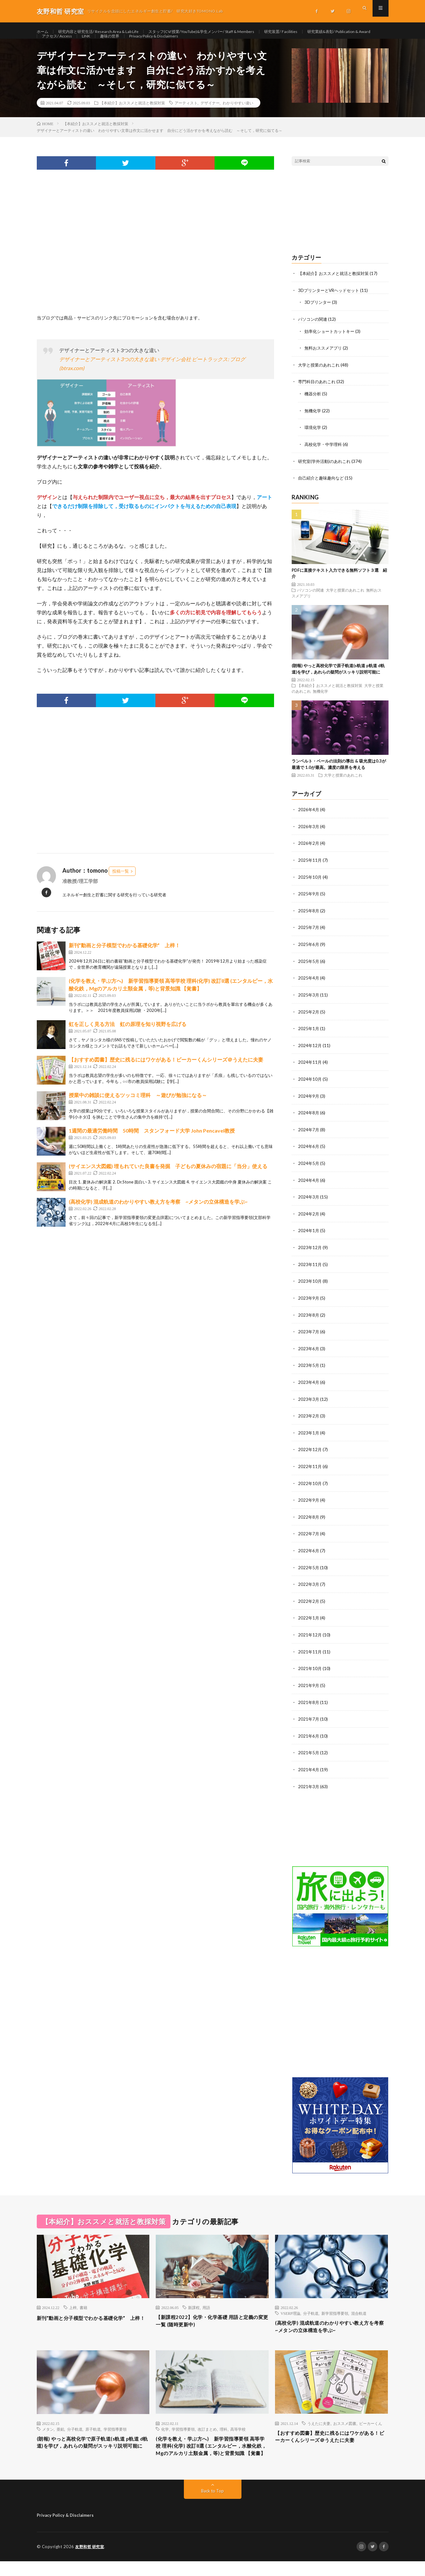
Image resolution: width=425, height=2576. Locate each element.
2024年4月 (309, 1188)
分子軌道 (311, 2314)
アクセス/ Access (142, 43)
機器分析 (313, 407)
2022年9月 (309, 1504)
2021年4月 (309, 1770)
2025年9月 (309, 905)
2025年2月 (309, 1021)
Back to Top (212, 2506)
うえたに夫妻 (318, 2426)
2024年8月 (309, 1121)
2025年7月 (309, 938)
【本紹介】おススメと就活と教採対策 (132, 117)
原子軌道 (93, 2432)
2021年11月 (310, 1654)
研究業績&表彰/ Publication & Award (78, 43)
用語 (206, 2308)
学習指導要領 (115, 2432)
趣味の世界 (201, 43)
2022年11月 (310, 1471)
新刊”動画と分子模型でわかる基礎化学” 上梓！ (124, 960)
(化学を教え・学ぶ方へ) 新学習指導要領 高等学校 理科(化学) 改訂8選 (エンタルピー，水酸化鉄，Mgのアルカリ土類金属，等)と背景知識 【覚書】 (211, 2455)
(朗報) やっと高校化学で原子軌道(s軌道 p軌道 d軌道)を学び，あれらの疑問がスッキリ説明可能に (91, 2451)
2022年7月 (309, 1537)
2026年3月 (309, 838)
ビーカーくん (370, 2426)
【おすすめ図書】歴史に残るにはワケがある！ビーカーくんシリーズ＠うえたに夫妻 (166, 1074)
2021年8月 (309, 1704)
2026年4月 (309, 821)
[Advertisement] (155, 266)
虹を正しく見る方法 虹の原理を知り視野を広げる (127, 1039)
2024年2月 (309, 1221)
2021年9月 (309, 1687)
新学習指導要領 (334, 2314)
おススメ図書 (344, 2426)
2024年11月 (310, 1071)
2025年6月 (309, 954)
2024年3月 (309, 1204)
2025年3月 (309, 1004)
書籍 (83, 2308)
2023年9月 (309, 1304)
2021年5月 (309, 1753)
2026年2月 (309, 855)
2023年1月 (309, 1437)
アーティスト (186, 117)
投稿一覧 (120, 886)
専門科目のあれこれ (318, 395)
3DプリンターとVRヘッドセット (331, 305)
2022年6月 (309, 1554)
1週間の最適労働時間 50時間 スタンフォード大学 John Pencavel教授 (154, 1145)
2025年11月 (310, 871)
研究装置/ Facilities (315, 32)
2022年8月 (309, 1520)
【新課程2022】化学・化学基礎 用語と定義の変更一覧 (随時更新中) (210, 2322)
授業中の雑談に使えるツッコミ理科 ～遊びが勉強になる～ (138, 1110)
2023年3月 (309, 1404)
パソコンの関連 (313, 333)
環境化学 (313, 440)
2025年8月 (309, 921)
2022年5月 (309, 1570)
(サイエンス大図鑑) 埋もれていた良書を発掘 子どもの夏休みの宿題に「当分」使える (168, 1181)
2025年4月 (309, 988)
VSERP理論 (290, 2314)
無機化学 (313, 423)
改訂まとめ (207, 2432)
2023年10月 (310, 1287)
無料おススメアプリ (324, 362)
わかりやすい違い (238, 117)
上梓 (73, 2308)
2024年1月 (309, 1237)
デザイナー (210, 117)
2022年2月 (309, 1604)
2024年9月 (309, 1104)
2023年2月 (309, 1421)
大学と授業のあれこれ (320, 378)
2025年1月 (309, 1038)
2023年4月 (309, 1387)
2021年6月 (309, 1737)
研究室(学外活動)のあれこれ (326, 473)
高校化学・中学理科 (324, 457)
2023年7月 (309, 1337)
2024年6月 (309, 1154)
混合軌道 (358, 2314)
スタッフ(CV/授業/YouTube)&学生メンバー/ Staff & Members (224, 32)
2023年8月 (309, 1321)
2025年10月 (310, 888)
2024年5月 (309, 1171)
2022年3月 (309, 1587)
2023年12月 (310, 1254)
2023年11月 (310, 1271)
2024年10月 (310, 1088)
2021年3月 (309, 1787)
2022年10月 (310, 1487)
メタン (48, 2432)
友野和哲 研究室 (90, 2561)
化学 (165, 2432)
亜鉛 (60, 2432)
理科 (223, 2432)
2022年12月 (310, 1454)
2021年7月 (309, 1720)
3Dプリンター (318, 316)
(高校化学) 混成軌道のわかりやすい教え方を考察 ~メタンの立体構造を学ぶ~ (158, 1216)
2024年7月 (309, 1138)
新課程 (194, 2308)
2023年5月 (309, 1371)
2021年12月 (310, 1637)
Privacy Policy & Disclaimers (250, 43)
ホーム (43, 32)
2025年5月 (309, 971)
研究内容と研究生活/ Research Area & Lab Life (106, 32)
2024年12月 (310, 1054)
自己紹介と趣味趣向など (322, 490)
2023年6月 (309, 1354)
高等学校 (238, 2432)
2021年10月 (310, 1670)
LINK (175, 43)
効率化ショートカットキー (331, 345)
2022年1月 (309, 1620)
